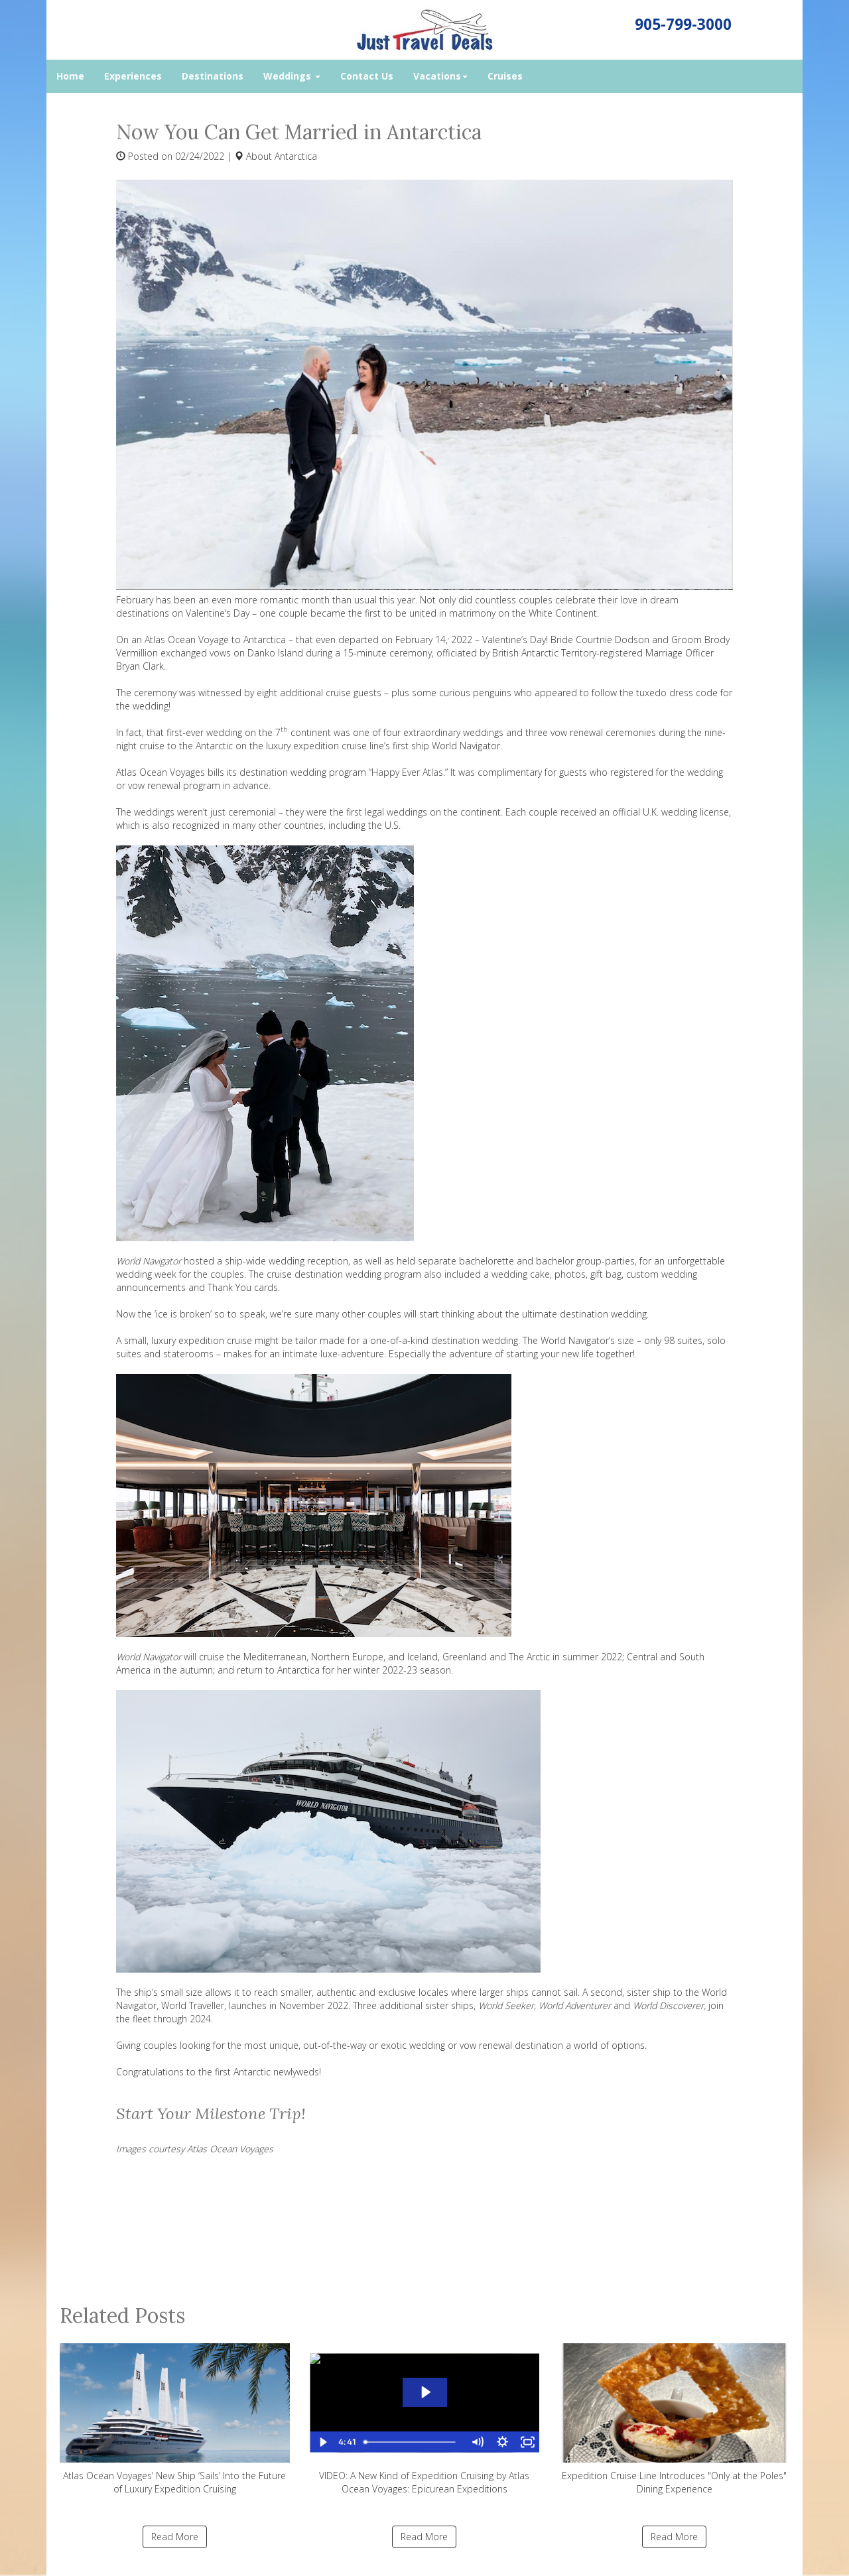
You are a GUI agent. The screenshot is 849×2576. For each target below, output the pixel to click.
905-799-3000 (683, 24)
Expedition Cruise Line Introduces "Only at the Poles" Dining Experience (674, 2419)
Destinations (212, 76)
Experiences (133, 76)
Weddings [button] (291, 76)
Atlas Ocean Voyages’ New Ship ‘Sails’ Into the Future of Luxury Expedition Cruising (175, 2419)
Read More (174, 2536)
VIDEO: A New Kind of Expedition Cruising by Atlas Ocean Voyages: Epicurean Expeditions (425, 2419)
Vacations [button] (440, 76)
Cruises (505, 76)
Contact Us (366, 76)
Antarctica (296, 156)
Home (70, 76)
